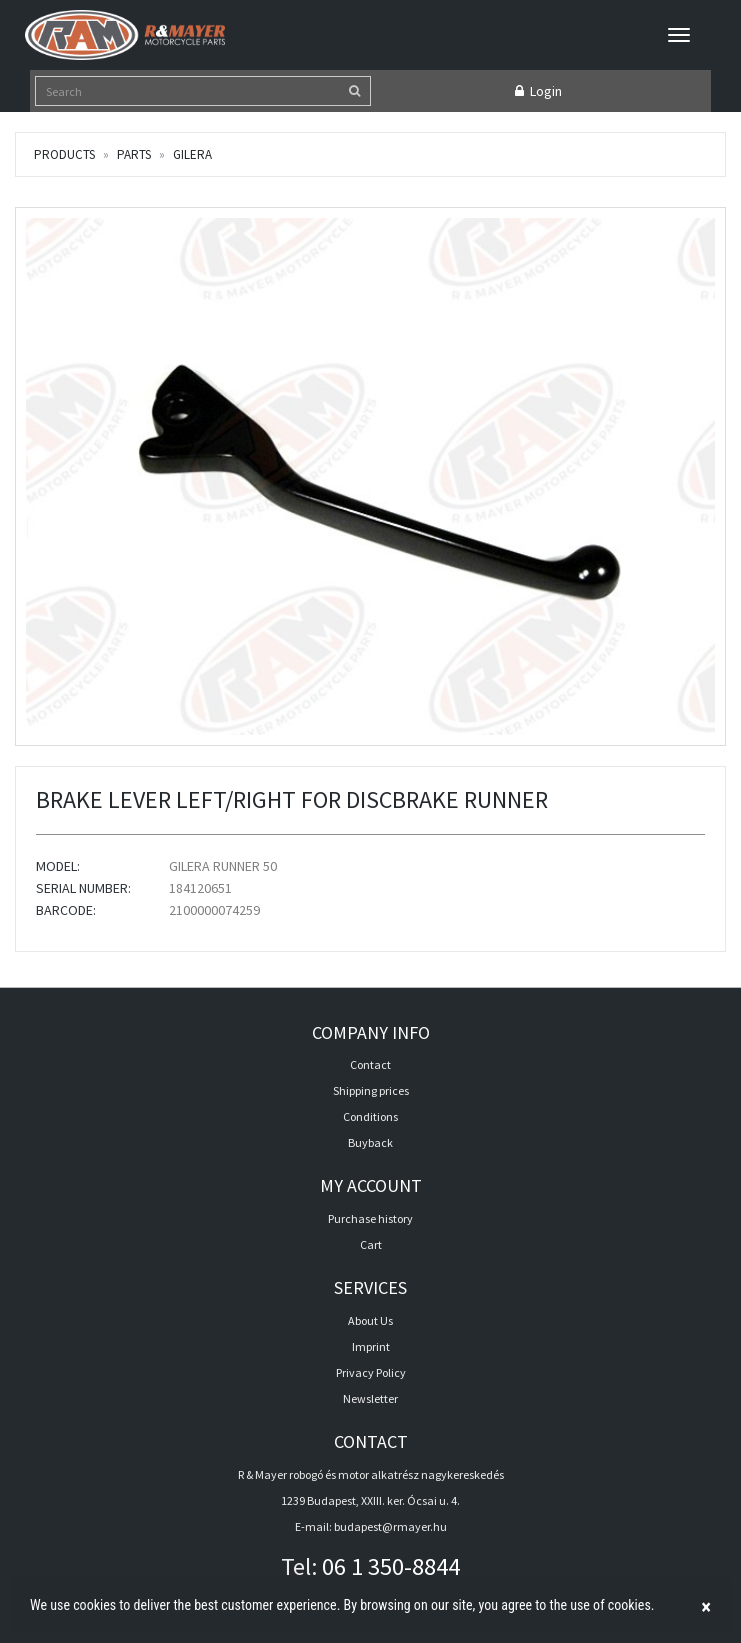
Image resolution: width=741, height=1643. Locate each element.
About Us (370, 1320)
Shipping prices (371, 1090)
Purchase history (370, 1218)
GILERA (192, 154)
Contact (370, 1064)
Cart (371, 1244)
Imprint (371, 1346)
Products (64, 154)
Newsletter (370, 1398)
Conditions (370, 1116)
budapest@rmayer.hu (390, 1526)
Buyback (370, 1142)
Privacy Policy (371, 1372)
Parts (134, 154)
